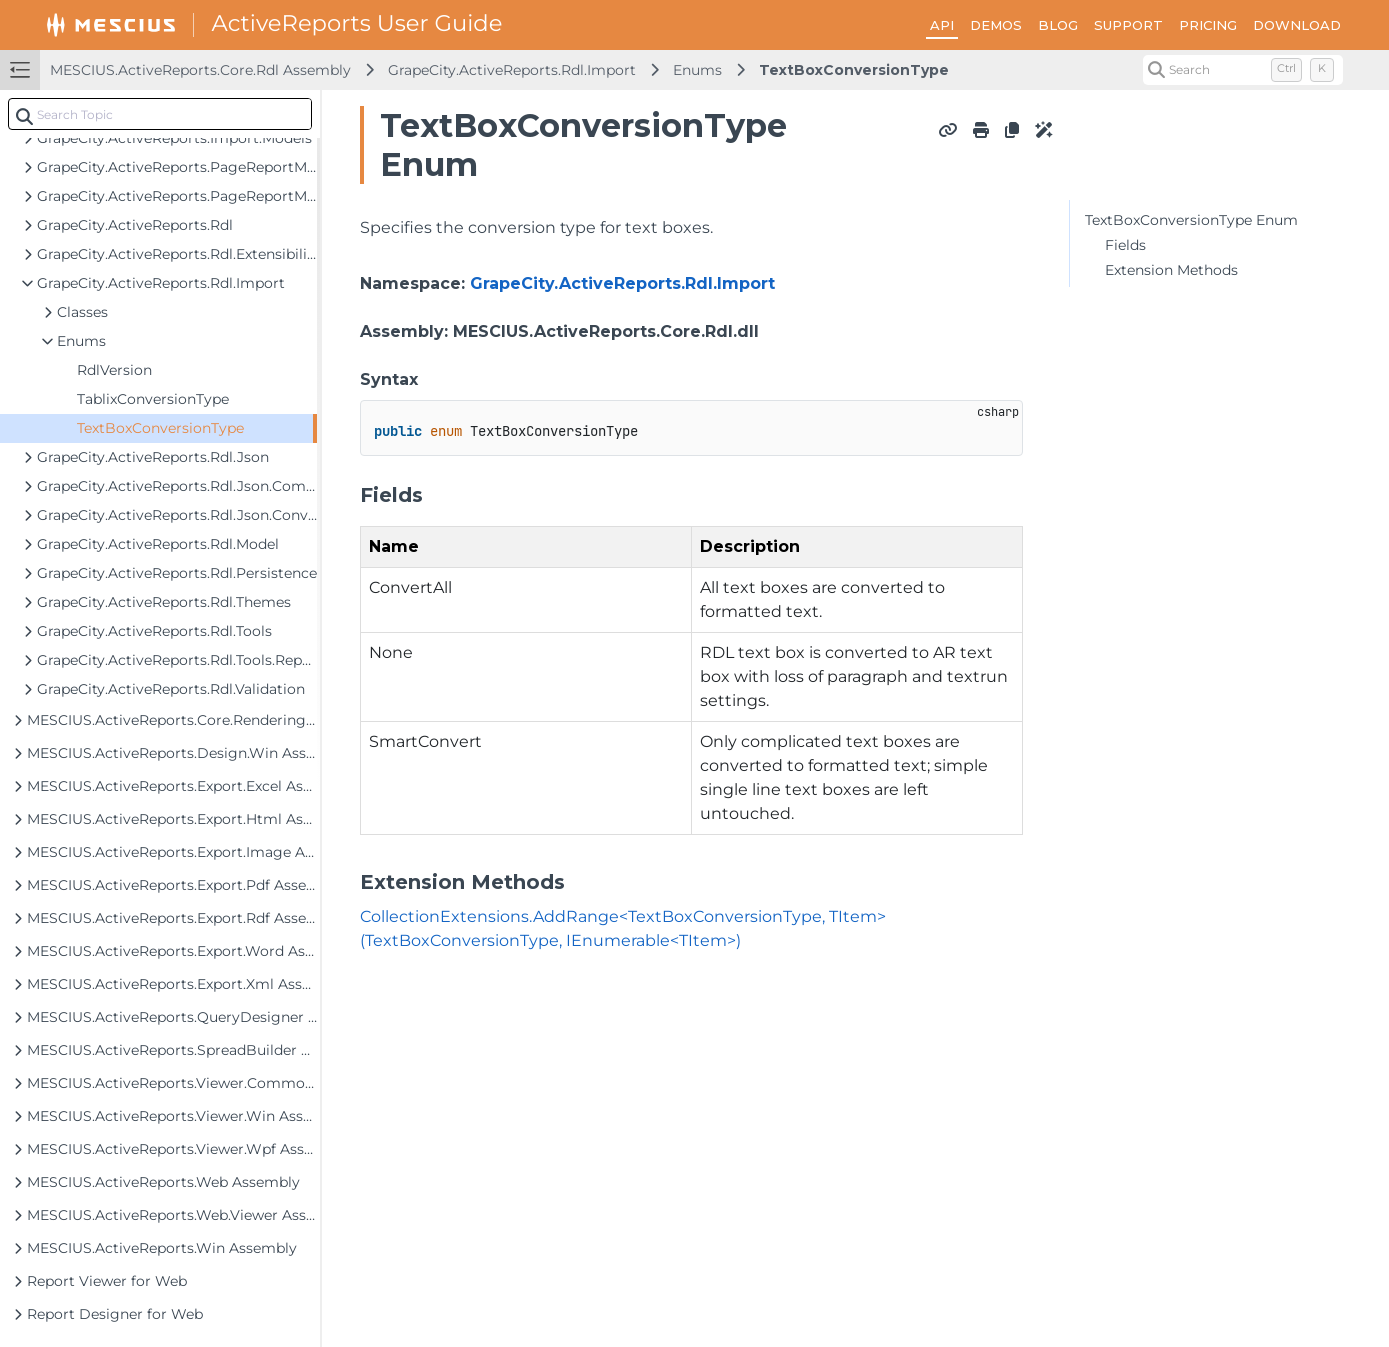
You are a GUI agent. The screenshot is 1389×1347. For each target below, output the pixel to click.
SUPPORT (1128, 25)
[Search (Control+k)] (1243, 70)
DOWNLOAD (1297, 25)
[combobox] (160, 114)
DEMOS (996, 25)
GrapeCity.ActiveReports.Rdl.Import (512, 70)
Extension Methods (1171, 270)
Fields (1125, 245)
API (942, 25)
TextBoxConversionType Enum (1191, 220)
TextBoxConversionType (854, 70)
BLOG (1058, 25)
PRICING (1208, 25)
